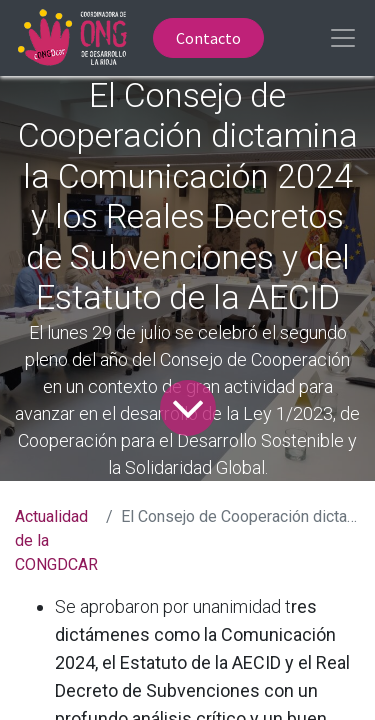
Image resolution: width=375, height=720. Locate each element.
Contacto (208, 38)
